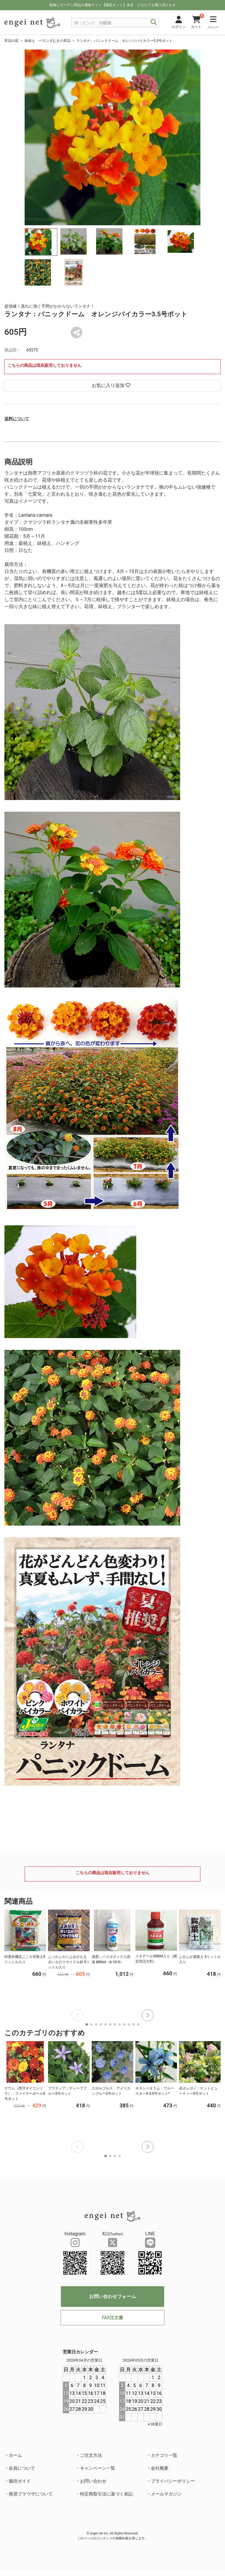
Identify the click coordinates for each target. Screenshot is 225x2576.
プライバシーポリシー (173, 2481)
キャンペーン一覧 (97, 2468)
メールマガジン (166, 2494)
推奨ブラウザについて (31, 2494)
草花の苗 (11, 41)
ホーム (15, 2455)
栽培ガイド (20, 2481)
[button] (148, 2015)
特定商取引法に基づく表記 (106, 2494)
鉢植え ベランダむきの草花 (47, 41)
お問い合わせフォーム (112, 2296)
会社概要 (159, 2468)
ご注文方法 (91, 2455)
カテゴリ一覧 (164, 2455)
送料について (16, 418)
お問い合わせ (93, 2481)
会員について (22, 2468)
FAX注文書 (112, 2317)
